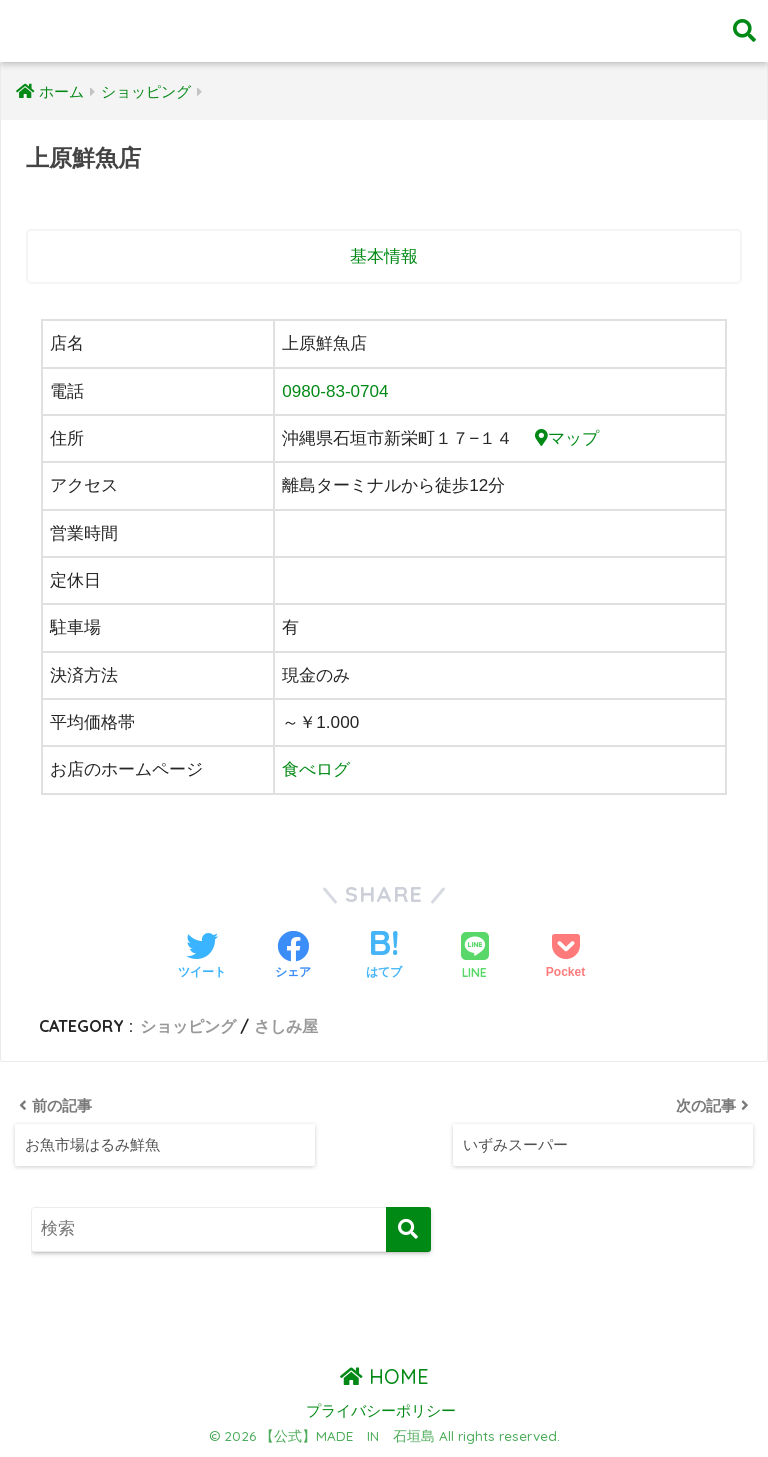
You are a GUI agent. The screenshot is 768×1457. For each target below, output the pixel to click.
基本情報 (384, 256)
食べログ (316, 769)
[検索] (408, 1228)
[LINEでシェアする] (475, 957)
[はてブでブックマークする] (384, 957)
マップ (567, 438)
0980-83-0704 (335, 391)
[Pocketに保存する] (565, 957)
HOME (384, 1376)
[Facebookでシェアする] (293, 957)
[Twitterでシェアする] (202, 957)
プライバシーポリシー (381, 1411)
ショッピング (188, 1026)
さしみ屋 (286, 1026)
